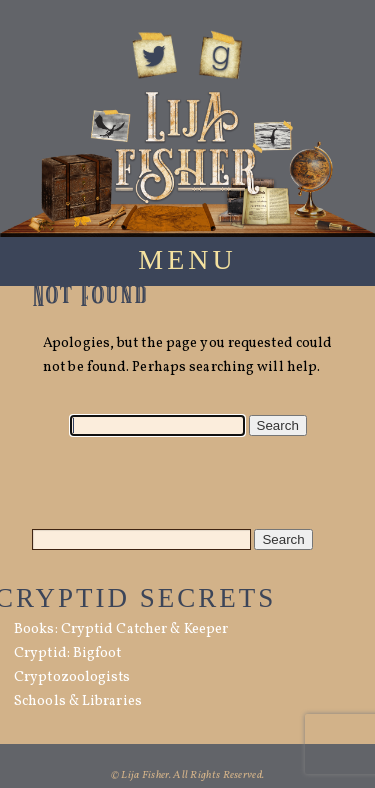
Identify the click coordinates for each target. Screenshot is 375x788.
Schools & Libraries (78, 701)
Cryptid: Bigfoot (68, 653)
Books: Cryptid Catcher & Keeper (121, 629)
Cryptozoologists (72, 677)
